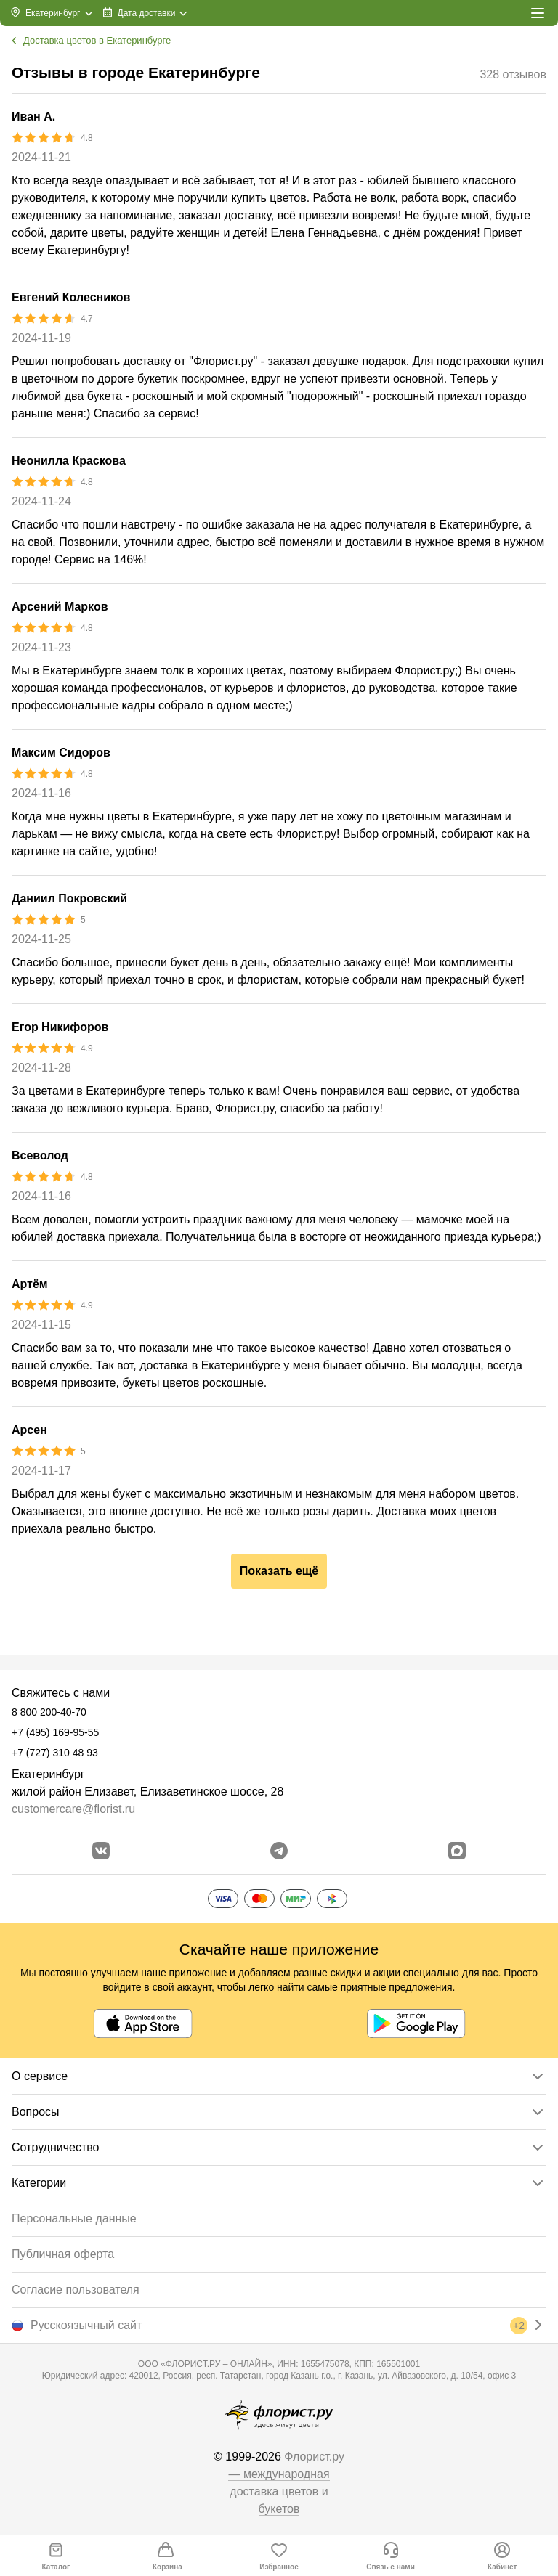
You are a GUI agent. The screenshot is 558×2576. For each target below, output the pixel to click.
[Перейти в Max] (457, 1850)
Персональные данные (74, 2218)
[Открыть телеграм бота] (279, 1850)
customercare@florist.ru (73, 1809)
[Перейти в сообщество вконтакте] (101, 1850)
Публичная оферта (63, 2254)
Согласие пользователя (76, 2289)
